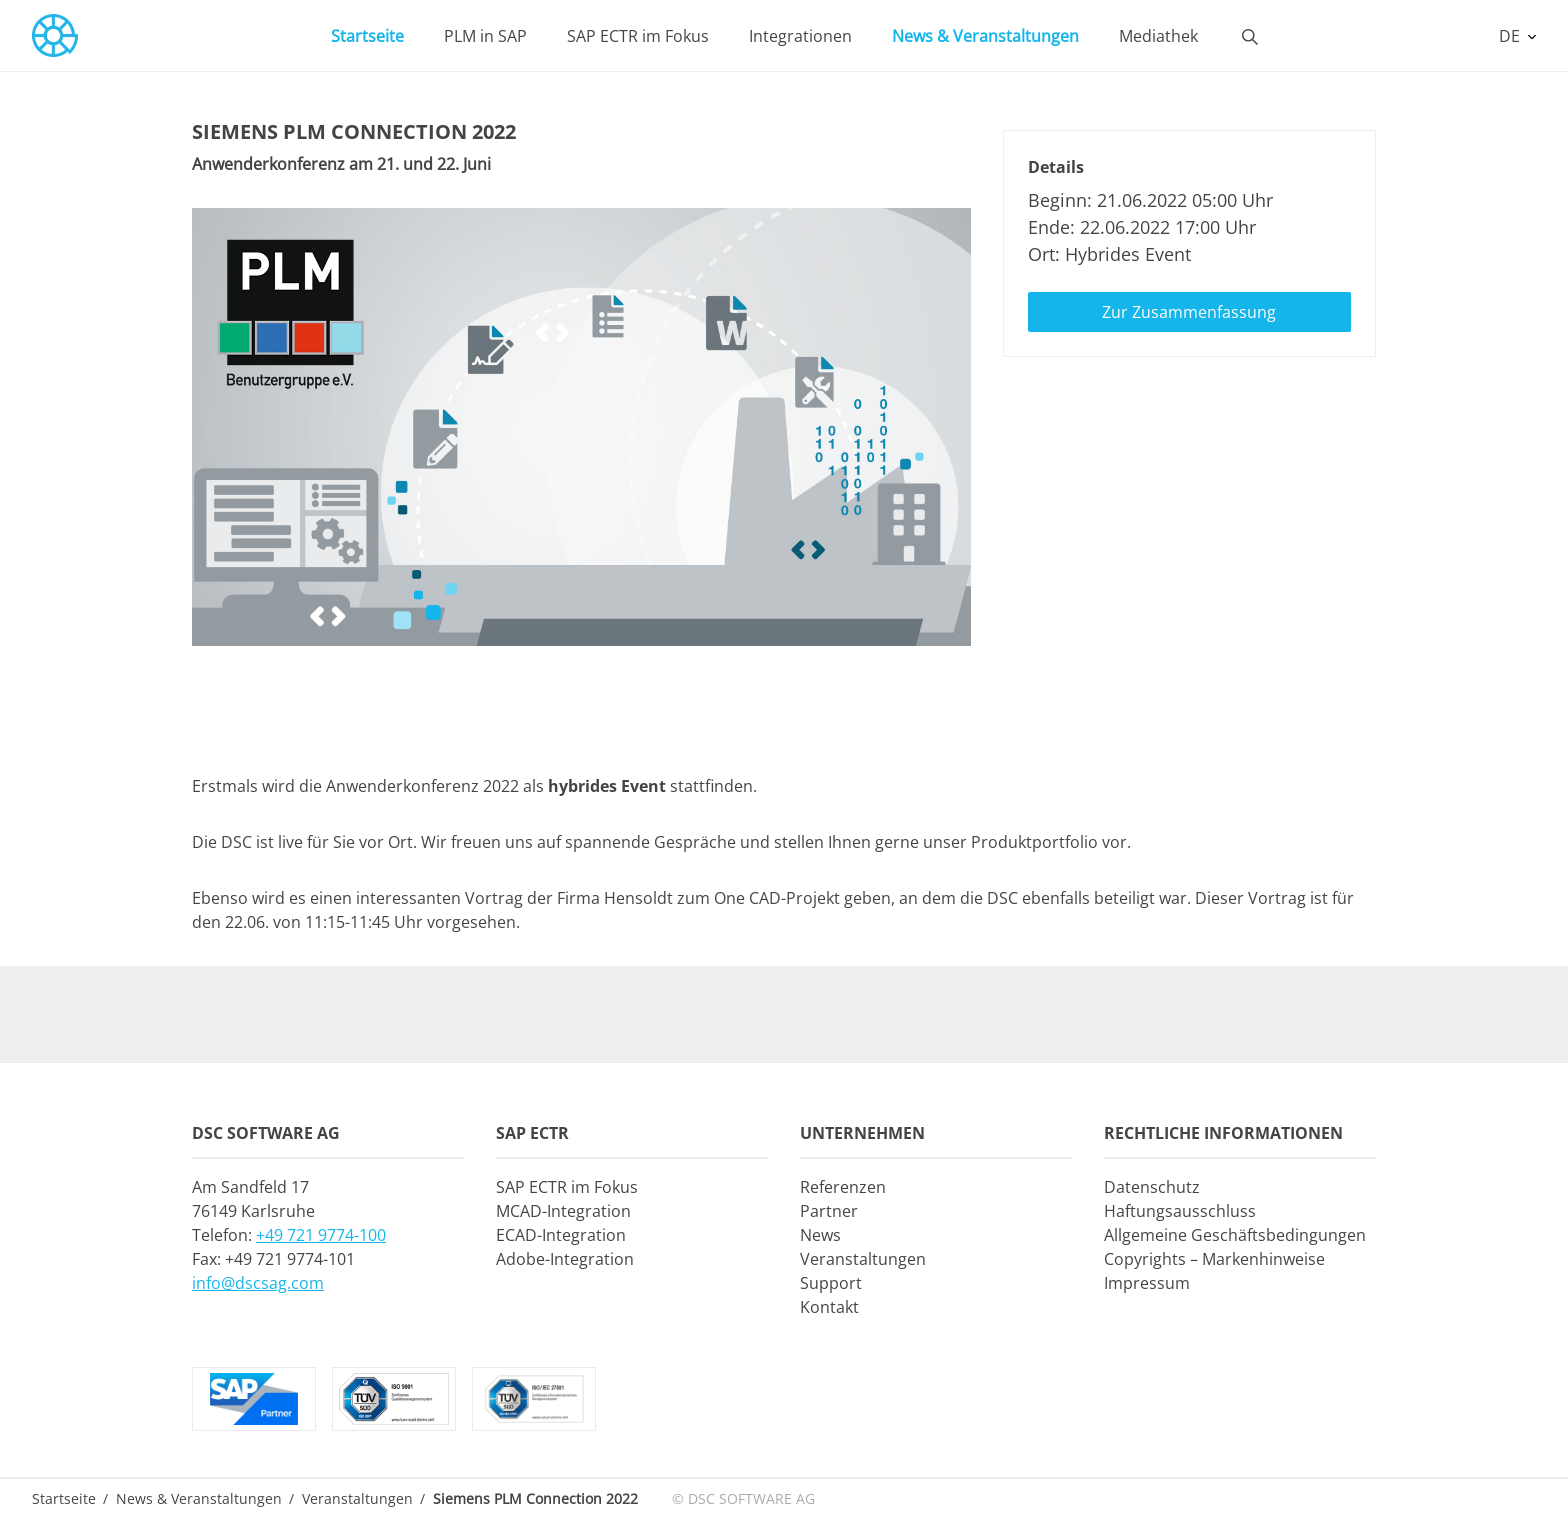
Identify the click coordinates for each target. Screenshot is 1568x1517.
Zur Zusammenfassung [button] (1189, 312)
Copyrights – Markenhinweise (1214, 1259)
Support (831, 1283)
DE (1511, 36)
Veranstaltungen (863, 1259)
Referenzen (843, 1187)
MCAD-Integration (563, 1211)
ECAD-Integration (561, 1235)
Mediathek (1158, 36)
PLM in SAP (485, 36)
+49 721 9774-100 (321, 1235)
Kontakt (829, 1307)
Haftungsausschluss (1180, 1211)
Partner (829, 1211)
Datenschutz (1152, 1187)
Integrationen (800, 36)
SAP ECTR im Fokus (638, 36)
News (820, 1235)
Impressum (1147, 1283)
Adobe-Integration (565, 1259)
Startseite (367, 36)
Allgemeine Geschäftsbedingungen (1235, 1235)
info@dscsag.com (258, 1283)
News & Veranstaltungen (985, 36)
